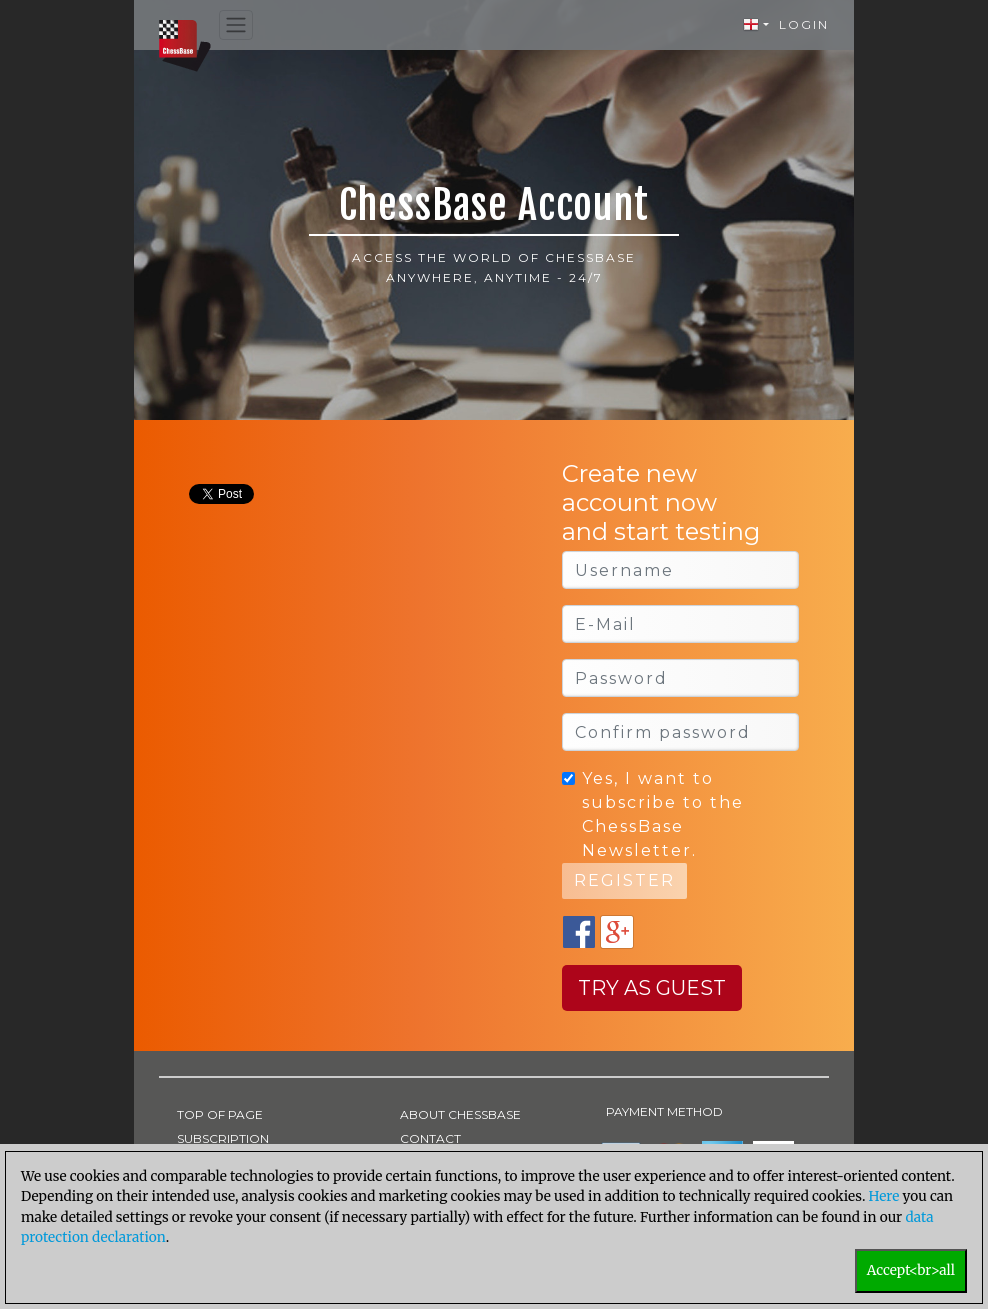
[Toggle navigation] (236, 25)
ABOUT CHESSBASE (460, 1114)
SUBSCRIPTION (223, 1138)
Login (804, 24)
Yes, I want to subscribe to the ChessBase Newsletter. (663, 814)
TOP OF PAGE (220, 1114)
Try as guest (652, 988)
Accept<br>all (911, 1270)
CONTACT (430, 1138)
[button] (756, 25)
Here (884, 1196)
